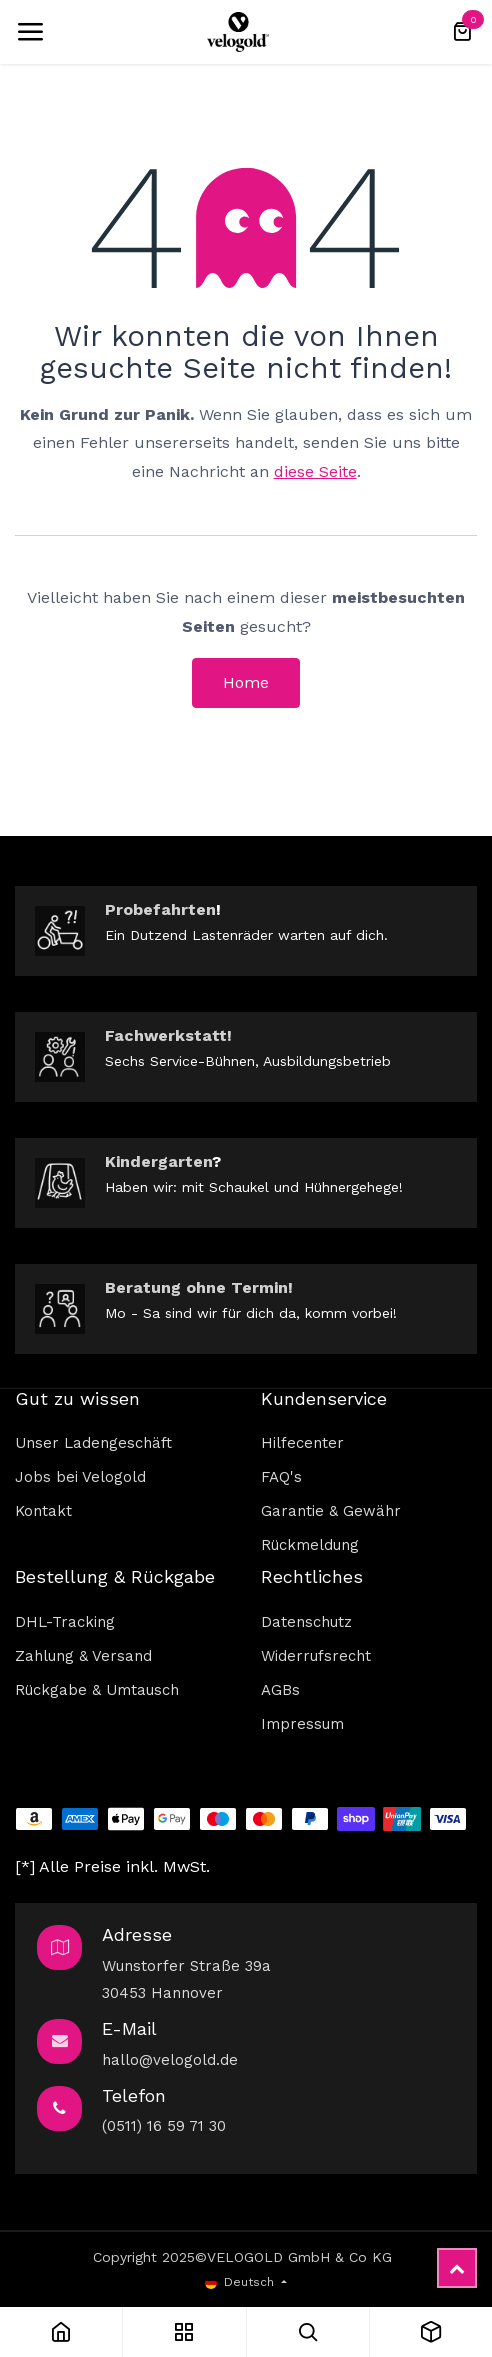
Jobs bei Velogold (80, 1477)
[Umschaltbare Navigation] (30, 32)
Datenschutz (306, 1622)
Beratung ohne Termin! (199, 1287)
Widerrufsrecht (316, 1656)
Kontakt (43, 1511)
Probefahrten (160, 909)
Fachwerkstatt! (168, 1035)
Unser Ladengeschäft (93, 1443)
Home (246, 682)
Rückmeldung (310, 1545)
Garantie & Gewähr (331, 1511)
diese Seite (315, 471)
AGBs (280, 1690)
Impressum (302, 1724)
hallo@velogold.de (170, 2060)
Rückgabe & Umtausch (97, 1690)
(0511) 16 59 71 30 (164, 2126)
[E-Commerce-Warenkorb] (462, 32)
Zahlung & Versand (83, 1656)
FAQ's (281, 1477)
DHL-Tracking (65, 1622)
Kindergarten (158, 1161)
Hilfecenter (302, 1443)
